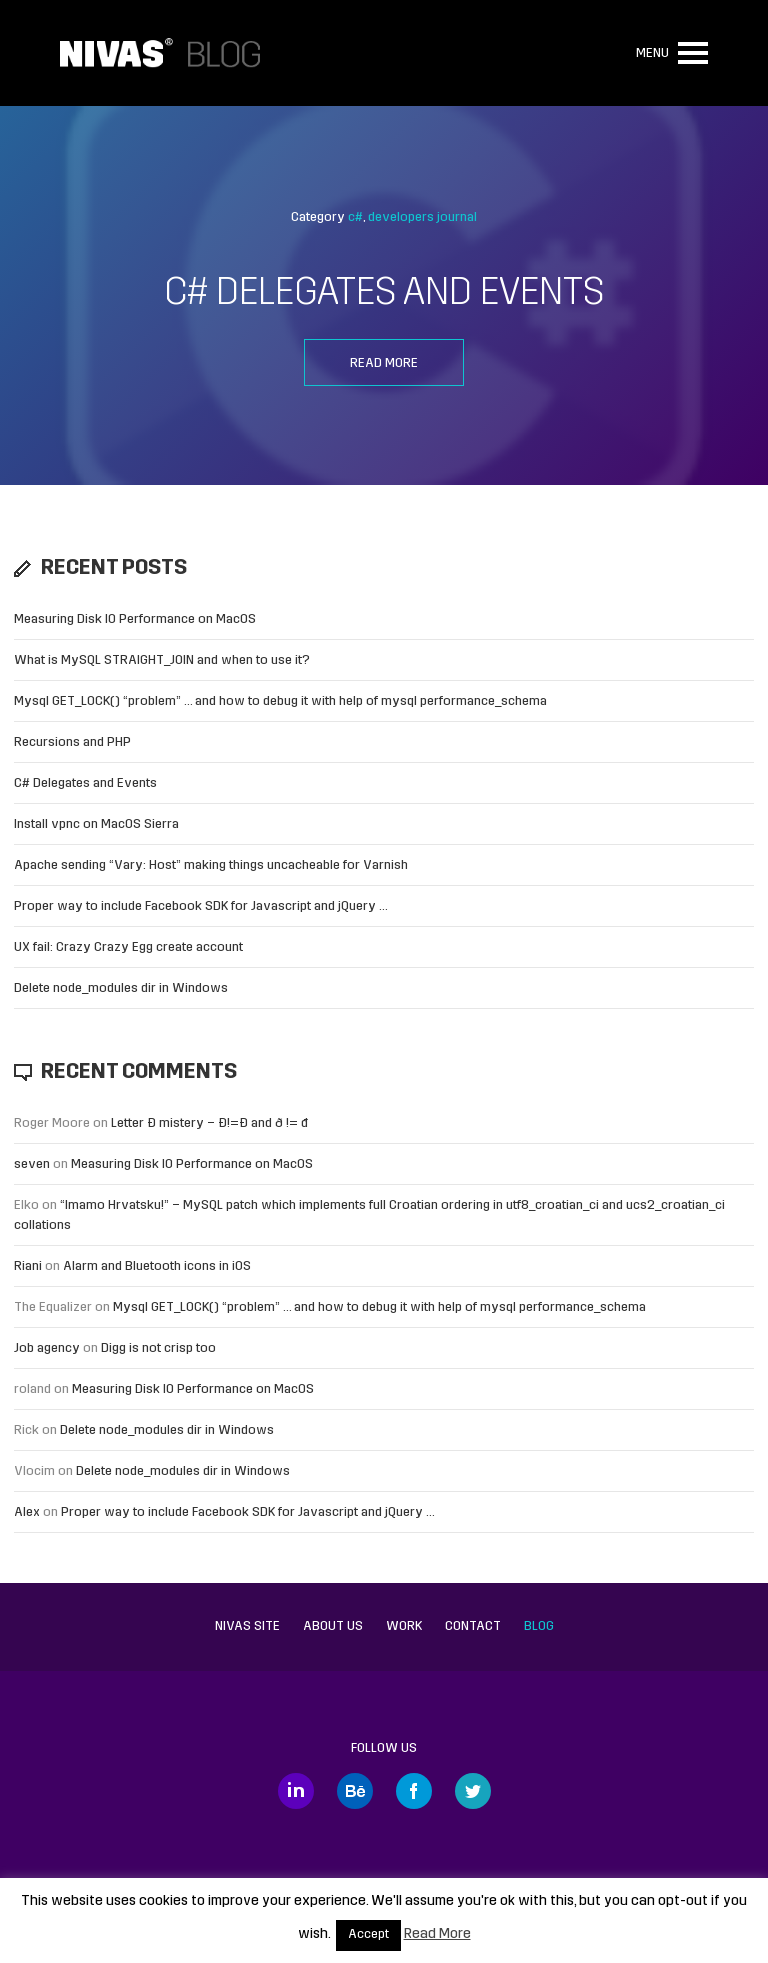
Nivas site (247, 1626)
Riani (28, 1266)
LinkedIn (296, 1791)
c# (355, 217)
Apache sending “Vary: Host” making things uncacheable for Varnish (211, 865)
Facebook (414, 1791)
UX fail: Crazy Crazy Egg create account (128, 947)
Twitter (473, 1791)
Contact (473, 1626)
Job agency (47, 1348)
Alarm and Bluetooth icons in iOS (157, 1266)
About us (333, 1626)
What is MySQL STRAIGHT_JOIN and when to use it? (162, 660)
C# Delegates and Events (384, 294)
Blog (539, 1626)
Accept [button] (368, 1935)
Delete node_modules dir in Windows (121, 988)
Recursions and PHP (72, 742)
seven (32, 1164)
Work (404, 1626)
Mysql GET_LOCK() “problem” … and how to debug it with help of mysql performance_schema (280, 701)
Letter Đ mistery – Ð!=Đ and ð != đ (209, 1123)
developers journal (422, 217)
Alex (27, 1512)
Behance (355, 1791)
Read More (437, 1934)
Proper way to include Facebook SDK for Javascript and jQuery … (201, 906)
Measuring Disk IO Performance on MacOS (135, 619)
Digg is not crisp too (158, 1348)
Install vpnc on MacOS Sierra (96, 824)
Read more (384, 363)
